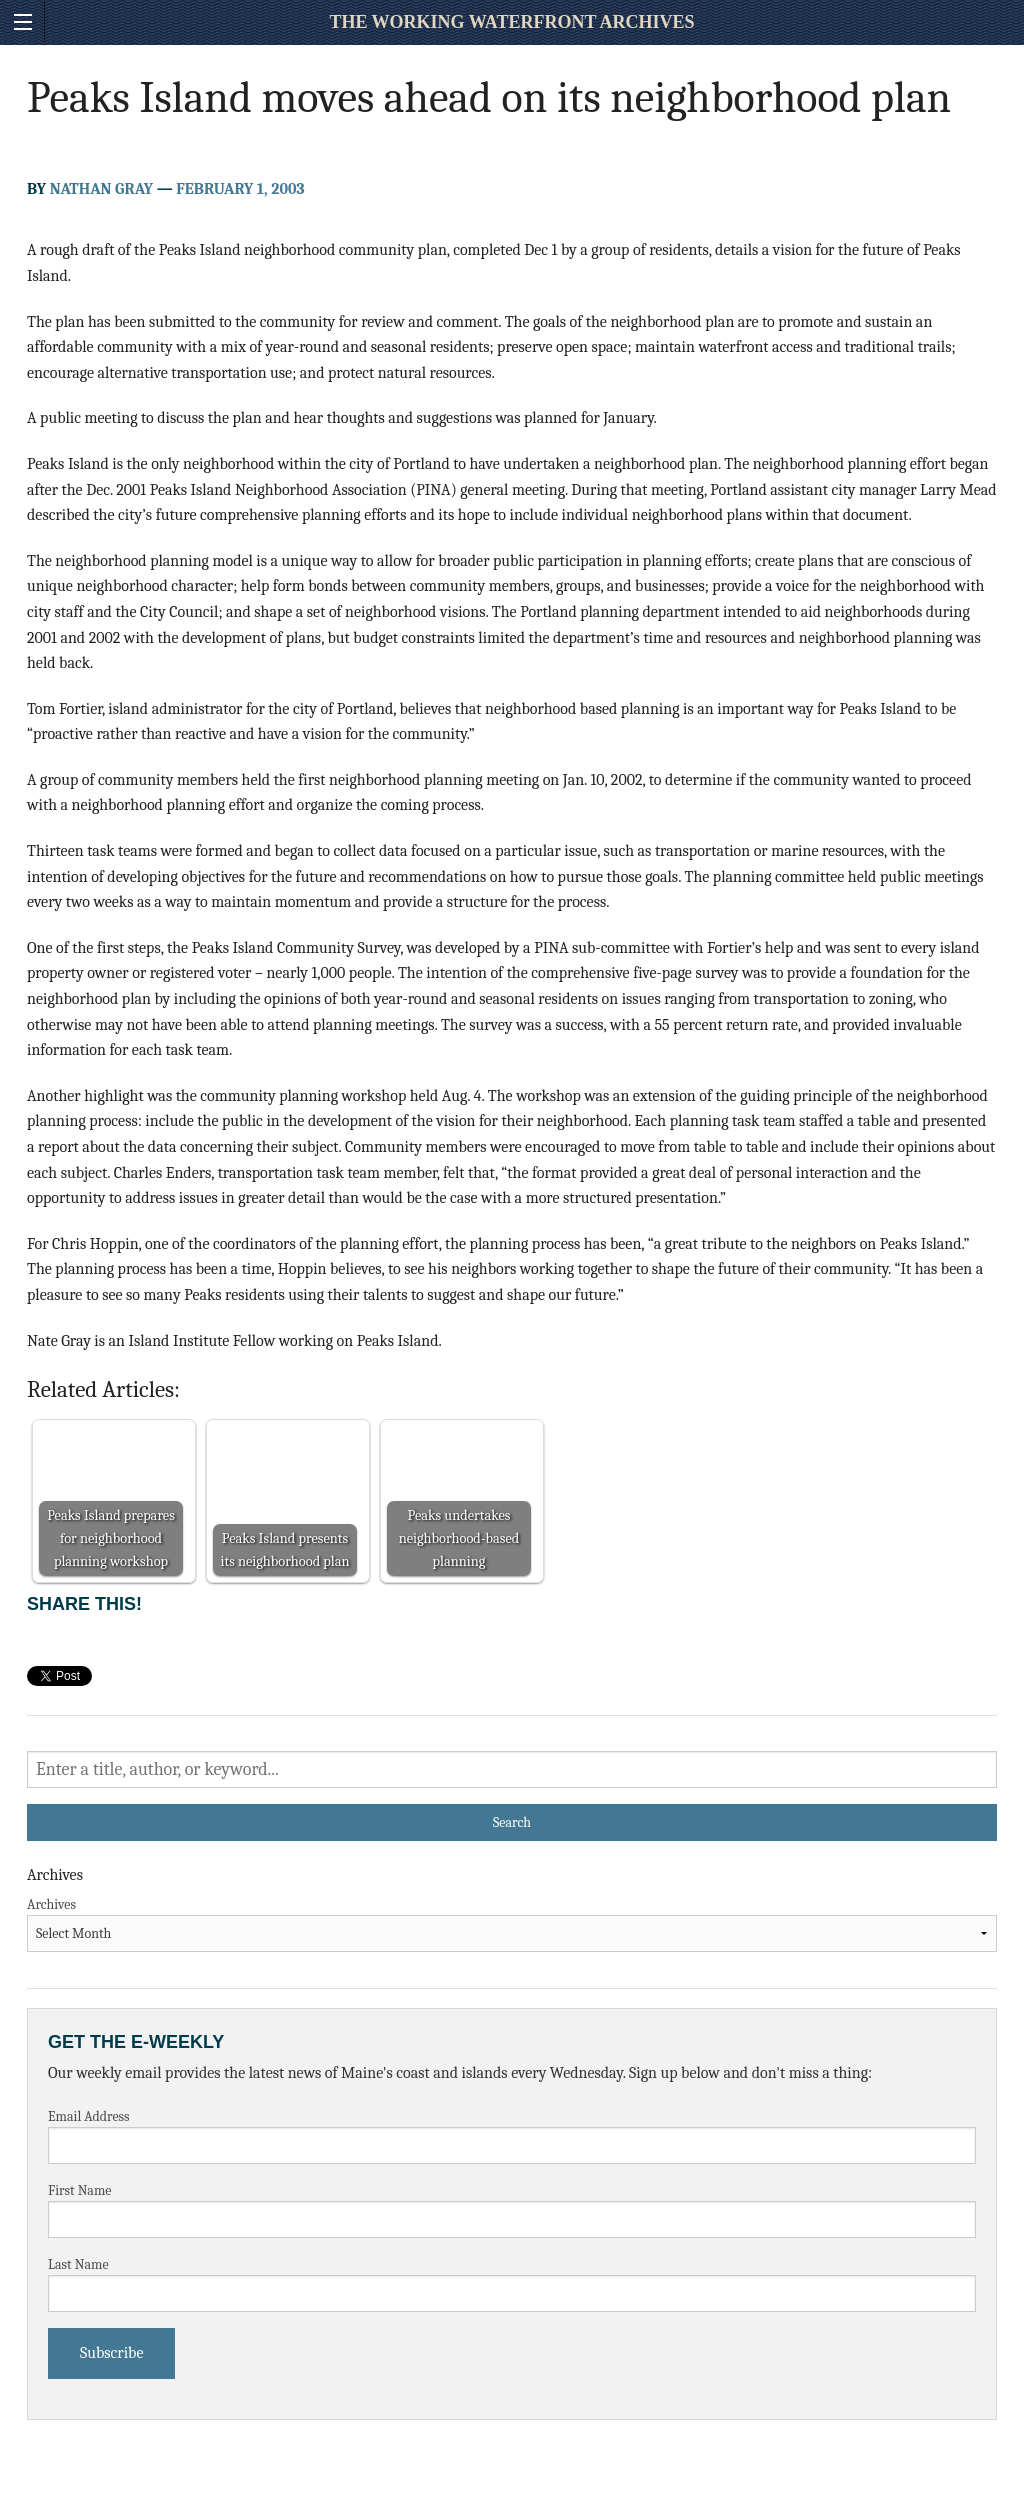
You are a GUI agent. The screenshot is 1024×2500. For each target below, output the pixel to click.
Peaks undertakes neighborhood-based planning (459, 1538)
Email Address (89, 2116)
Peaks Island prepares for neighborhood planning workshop (111, 1538)
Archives (51, 1904)
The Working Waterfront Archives (511, 22)
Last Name (78, 2264)
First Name (80, 2190)
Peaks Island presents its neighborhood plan (285, 1550)
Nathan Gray (101, 189)
